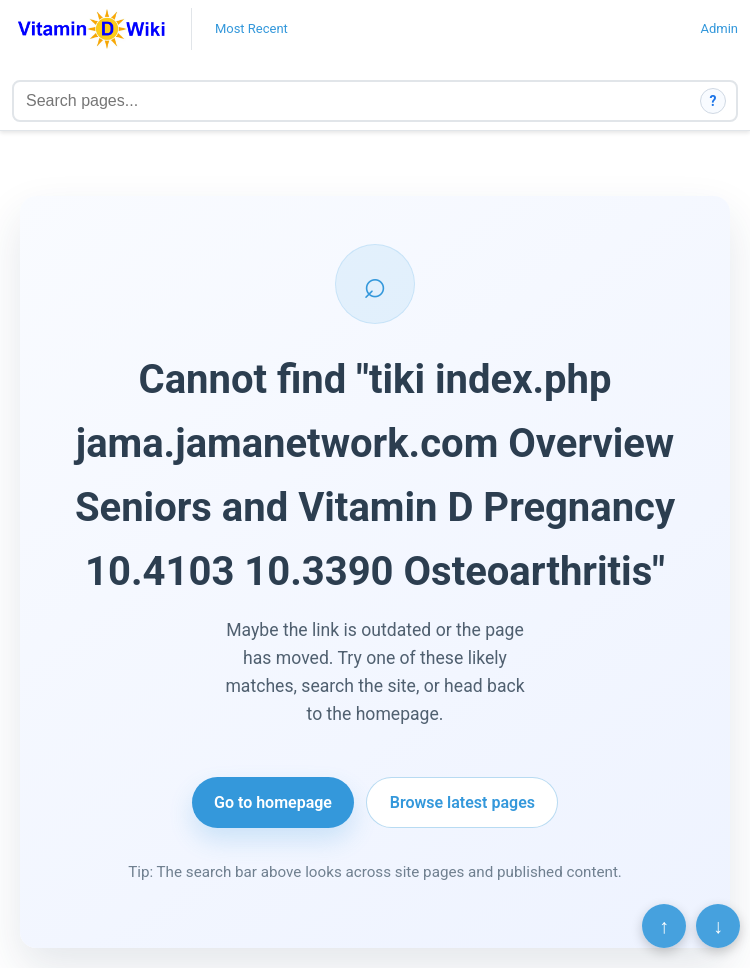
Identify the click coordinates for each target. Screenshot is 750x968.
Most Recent (251, 28)
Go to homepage (273, 802)
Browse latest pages (462, 802)
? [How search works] (713, 101)
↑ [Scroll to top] (664, 926)
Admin (719, 28)
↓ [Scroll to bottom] (718, 926)
